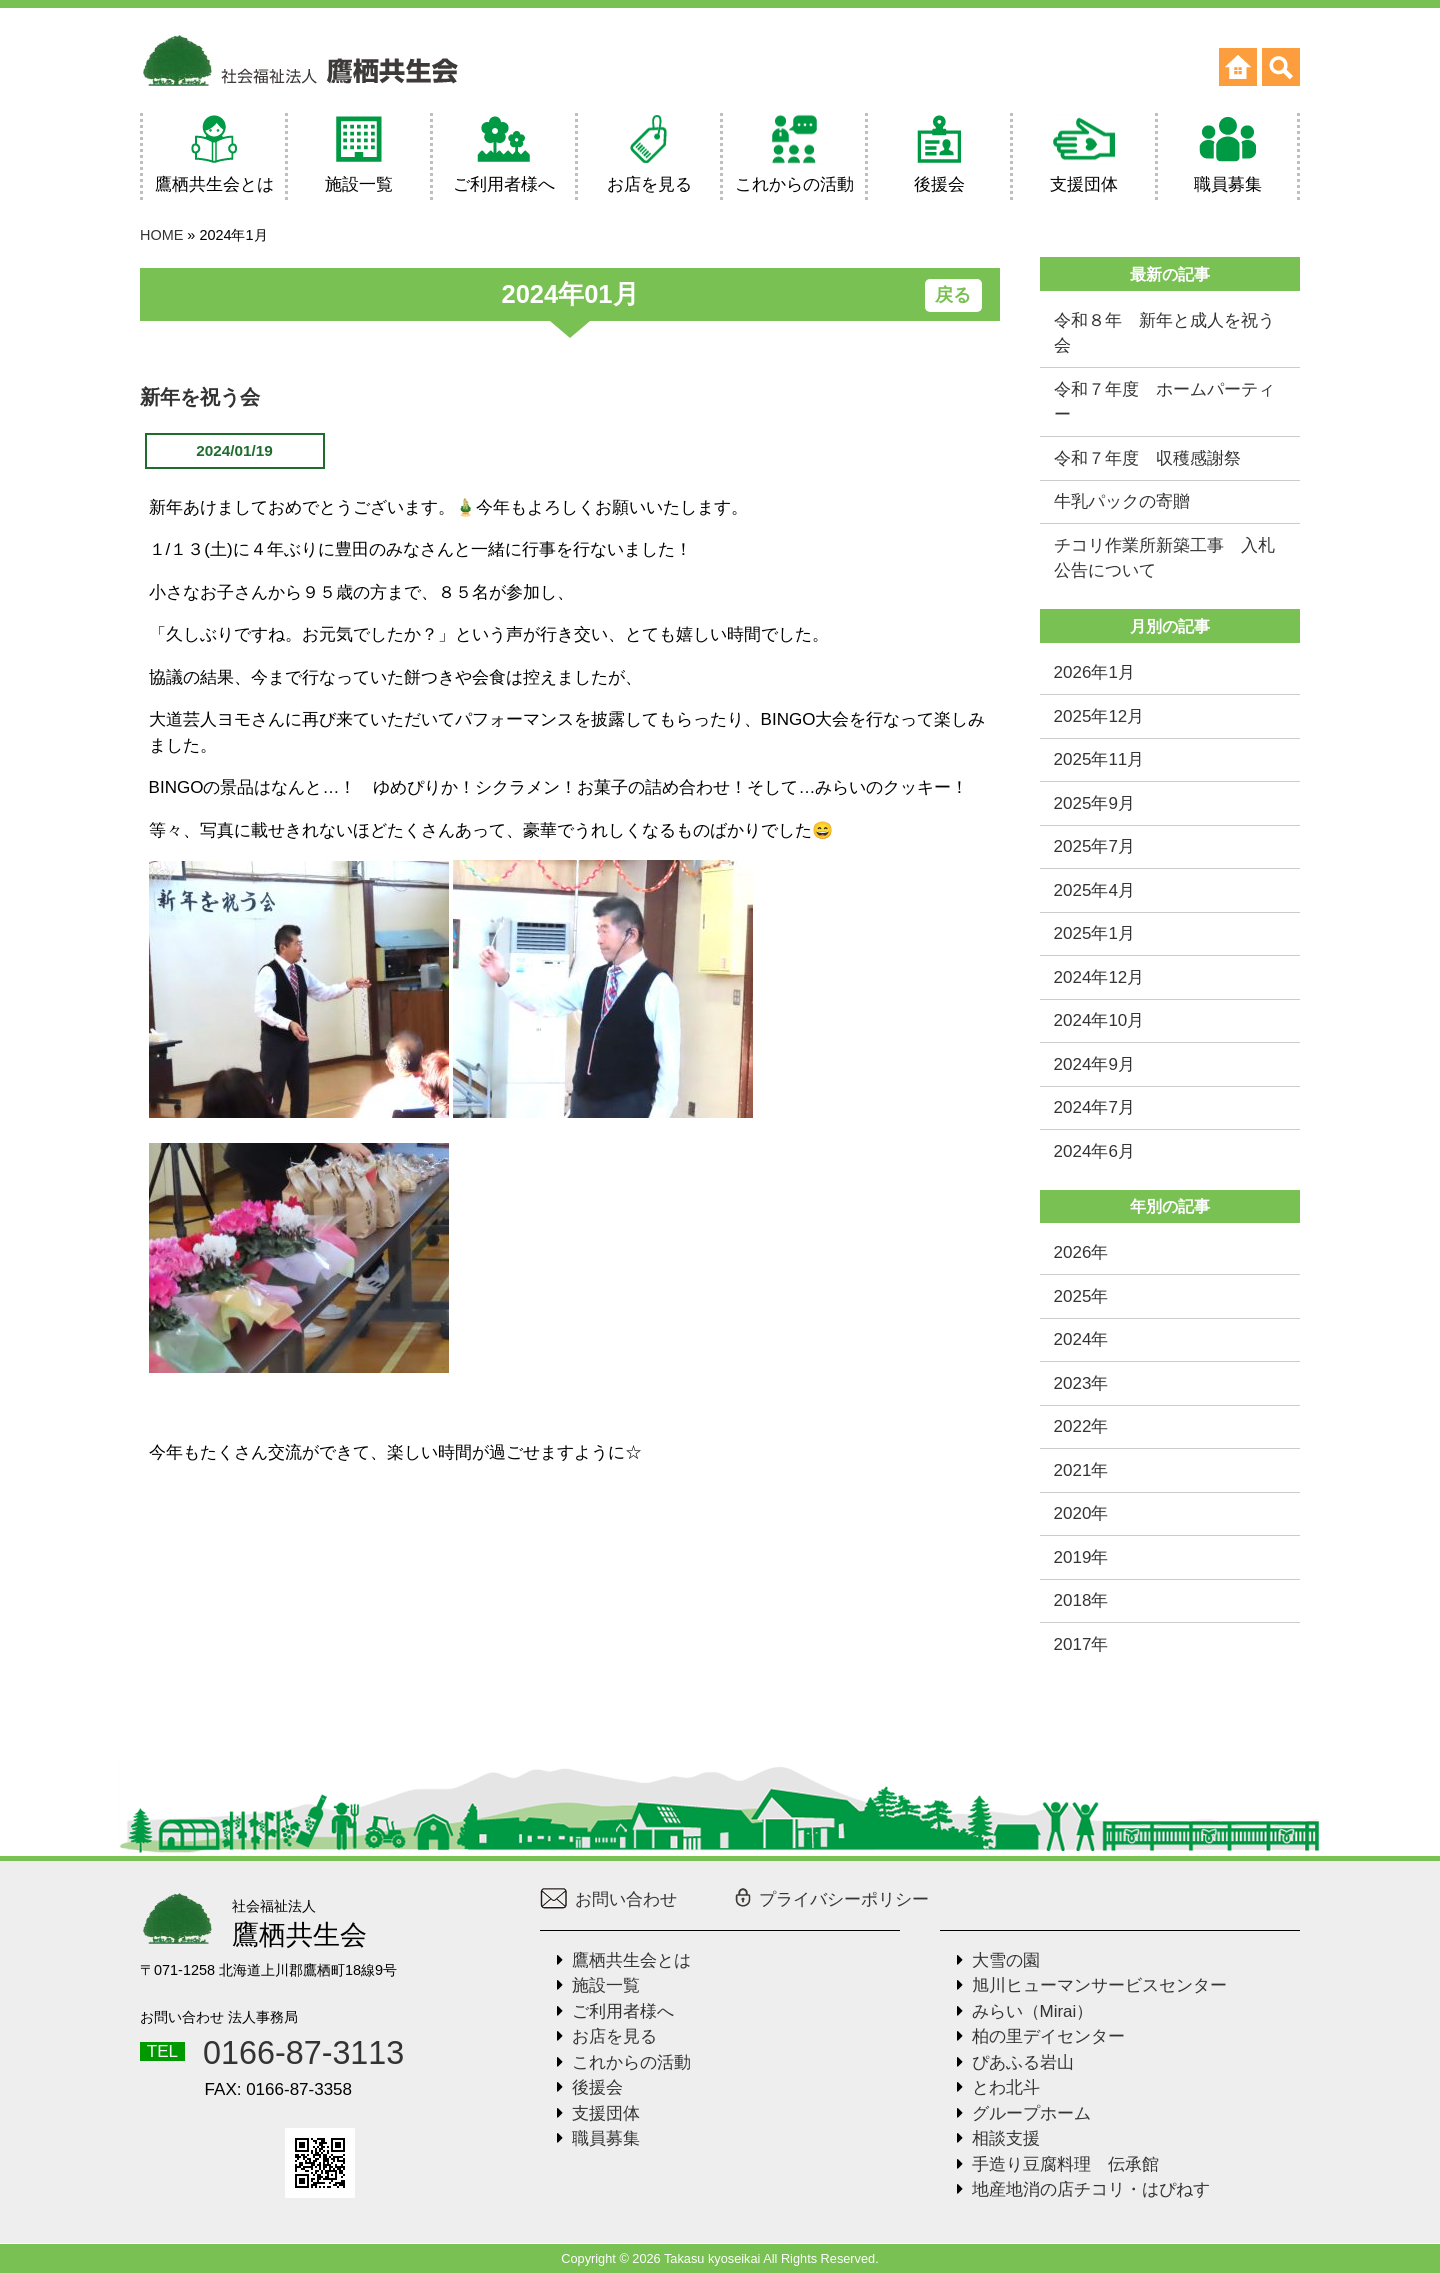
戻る (953, 295)
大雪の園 (1006, 1960)
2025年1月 (1094, 933)
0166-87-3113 (303, 2053)
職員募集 (606, 2138)
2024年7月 (1094, 1107)
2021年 (1081, 1470)
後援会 (597, 2087)
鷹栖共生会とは (631, 1960)
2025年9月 (1094, 803)
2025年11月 (1099, 759)
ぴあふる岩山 (1023, 2062)
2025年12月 (1099, 716)
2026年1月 (1094, 672)
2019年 (1081, 1557)
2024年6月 (1094, 1151)
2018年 (1081, 1600)
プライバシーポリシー (831, 1899)
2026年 (1081, 1252)
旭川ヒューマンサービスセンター (1099, 1985)
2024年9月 (1094, 1064)
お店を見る (614, 2036)
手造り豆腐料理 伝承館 (1065, 2164)
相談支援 (1006, 2138)
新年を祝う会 (200, 397)
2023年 (1081, 1383)
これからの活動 (631, 2062)
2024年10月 (1099, 1020)
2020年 (1081, 1513)
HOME (161, 235)
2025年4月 (1094, 890)
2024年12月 (1099, 977)
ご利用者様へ (623, 2011)
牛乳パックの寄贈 (1122, 501)
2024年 (1081, 1339)
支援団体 (606, 2113)
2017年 (1081, 1644)
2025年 (1081, 1296)
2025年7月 (1094, 846)
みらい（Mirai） (1033, 2011)
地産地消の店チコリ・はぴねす (1091, 2189)
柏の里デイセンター (1048, 2036)
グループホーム (1031, 2113)
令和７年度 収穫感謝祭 (1147, 458)
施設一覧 (606, 1985)
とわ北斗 (1006, 2087)
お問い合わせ (608, 1899)
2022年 (1081, 1426)
